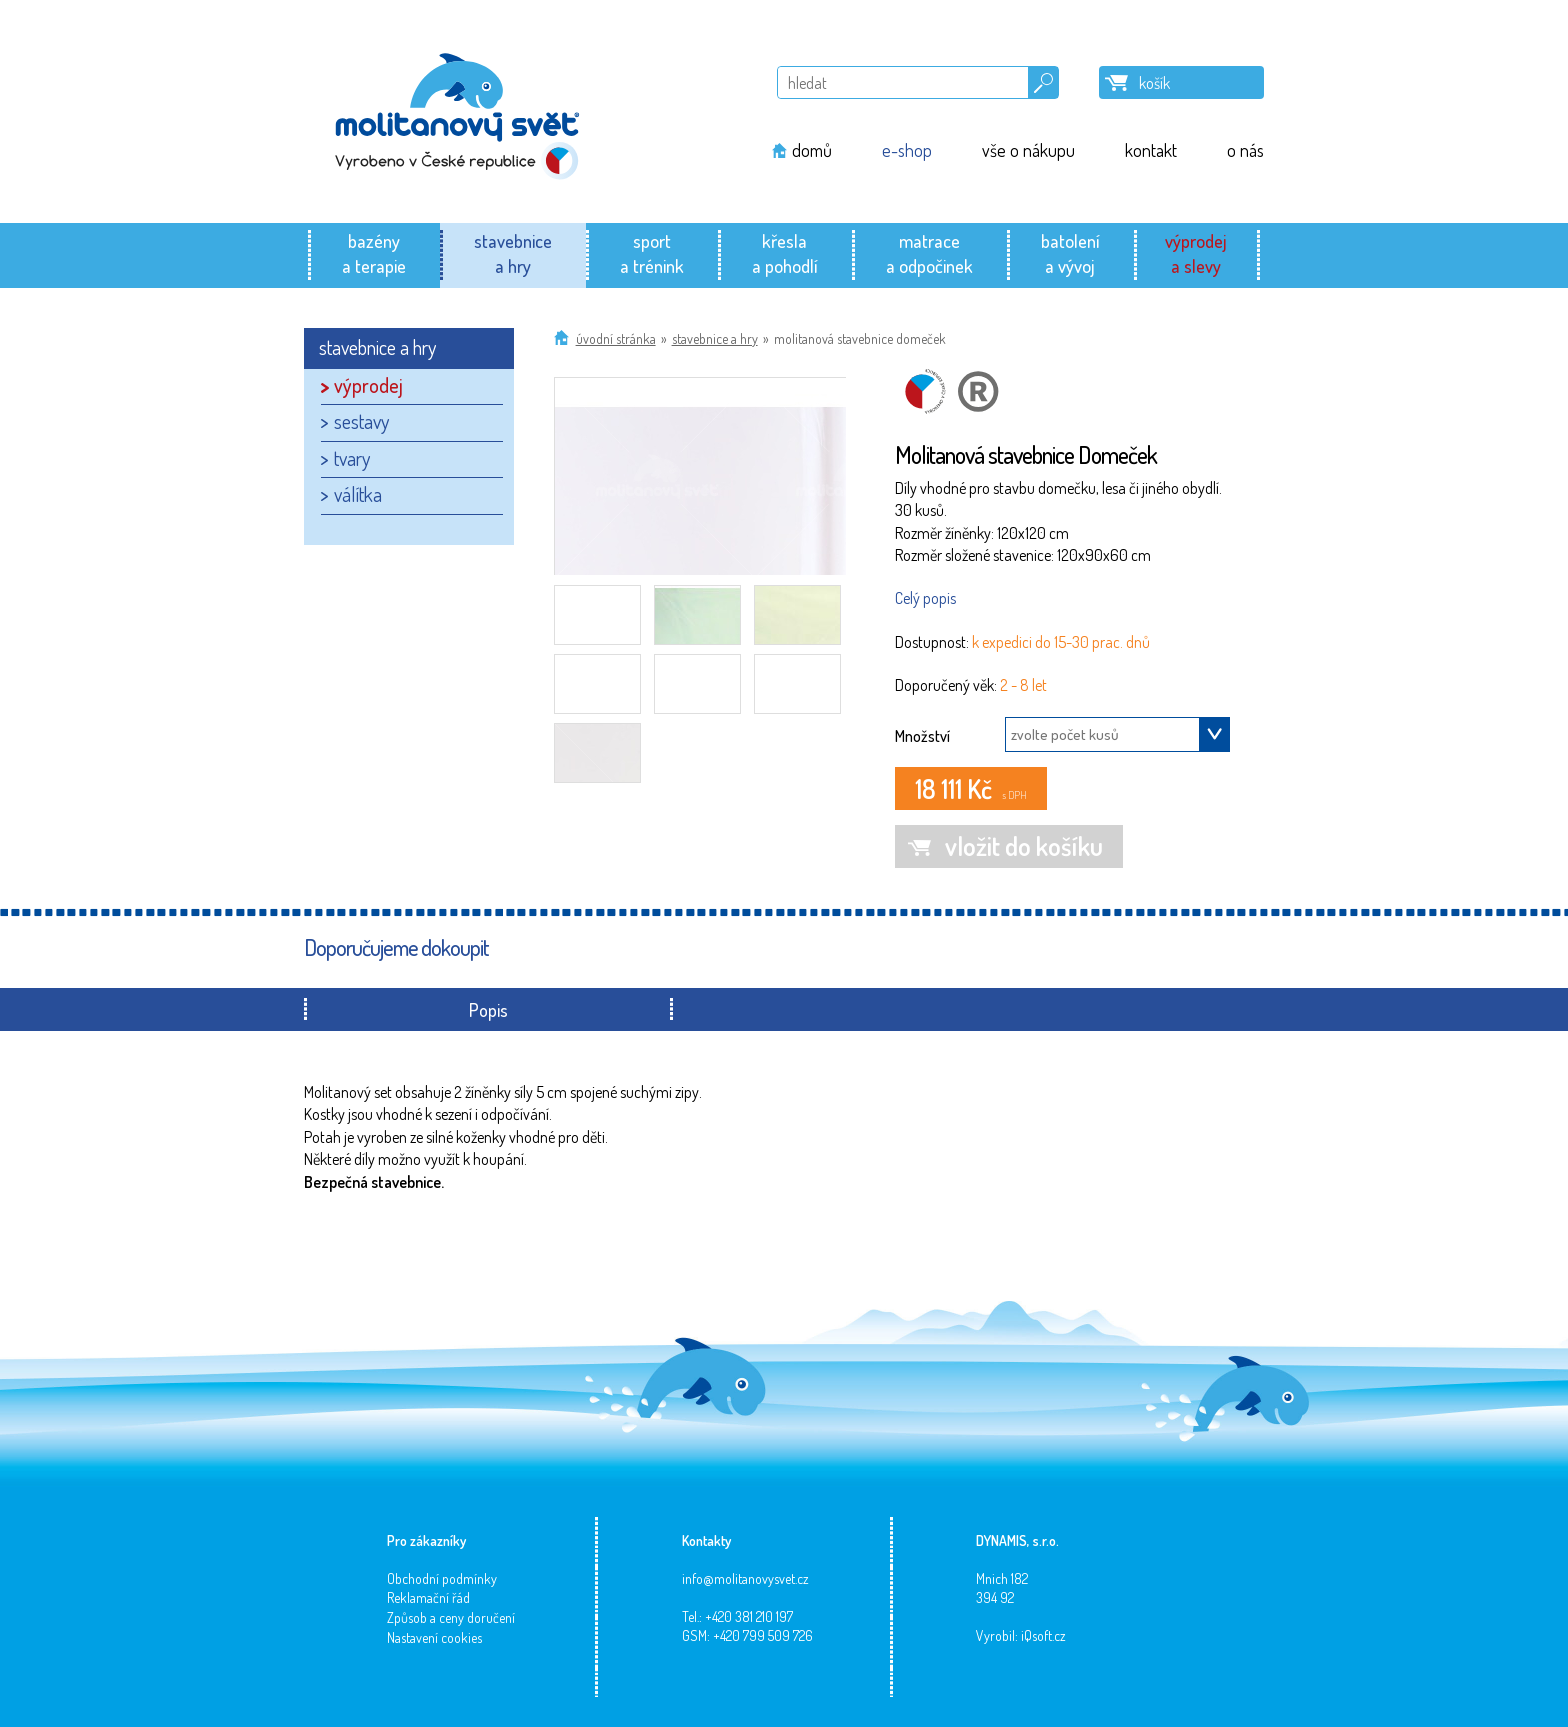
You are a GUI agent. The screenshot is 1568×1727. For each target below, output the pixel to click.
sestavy (361, 421)
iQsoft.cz (1043, 1635)
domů (812, 150)
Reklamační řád (428, 1597)
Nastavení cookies (434, 1637)
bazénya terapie (374, 253)
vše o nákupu (1028, 150)
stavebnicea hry (513, 253)
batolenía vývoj (1070, 253)
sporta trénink (652, 253)
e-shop (907, 150)
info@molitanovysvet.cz (745, 1578)
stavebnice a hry (715, 338)
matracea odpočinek (929, 253)
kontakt (1151, 150)
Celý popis (925, 598)
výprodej (368, 385)
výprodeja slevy (1196, 253)
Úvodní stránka (616, 338)
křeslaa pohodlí (785, 253)
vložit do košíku (1024, 845)
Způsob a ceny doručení (451, 1617)
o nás (1245, 150)
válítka (358, 494)
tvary (352, 458)
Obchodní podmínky (442, 1578)
